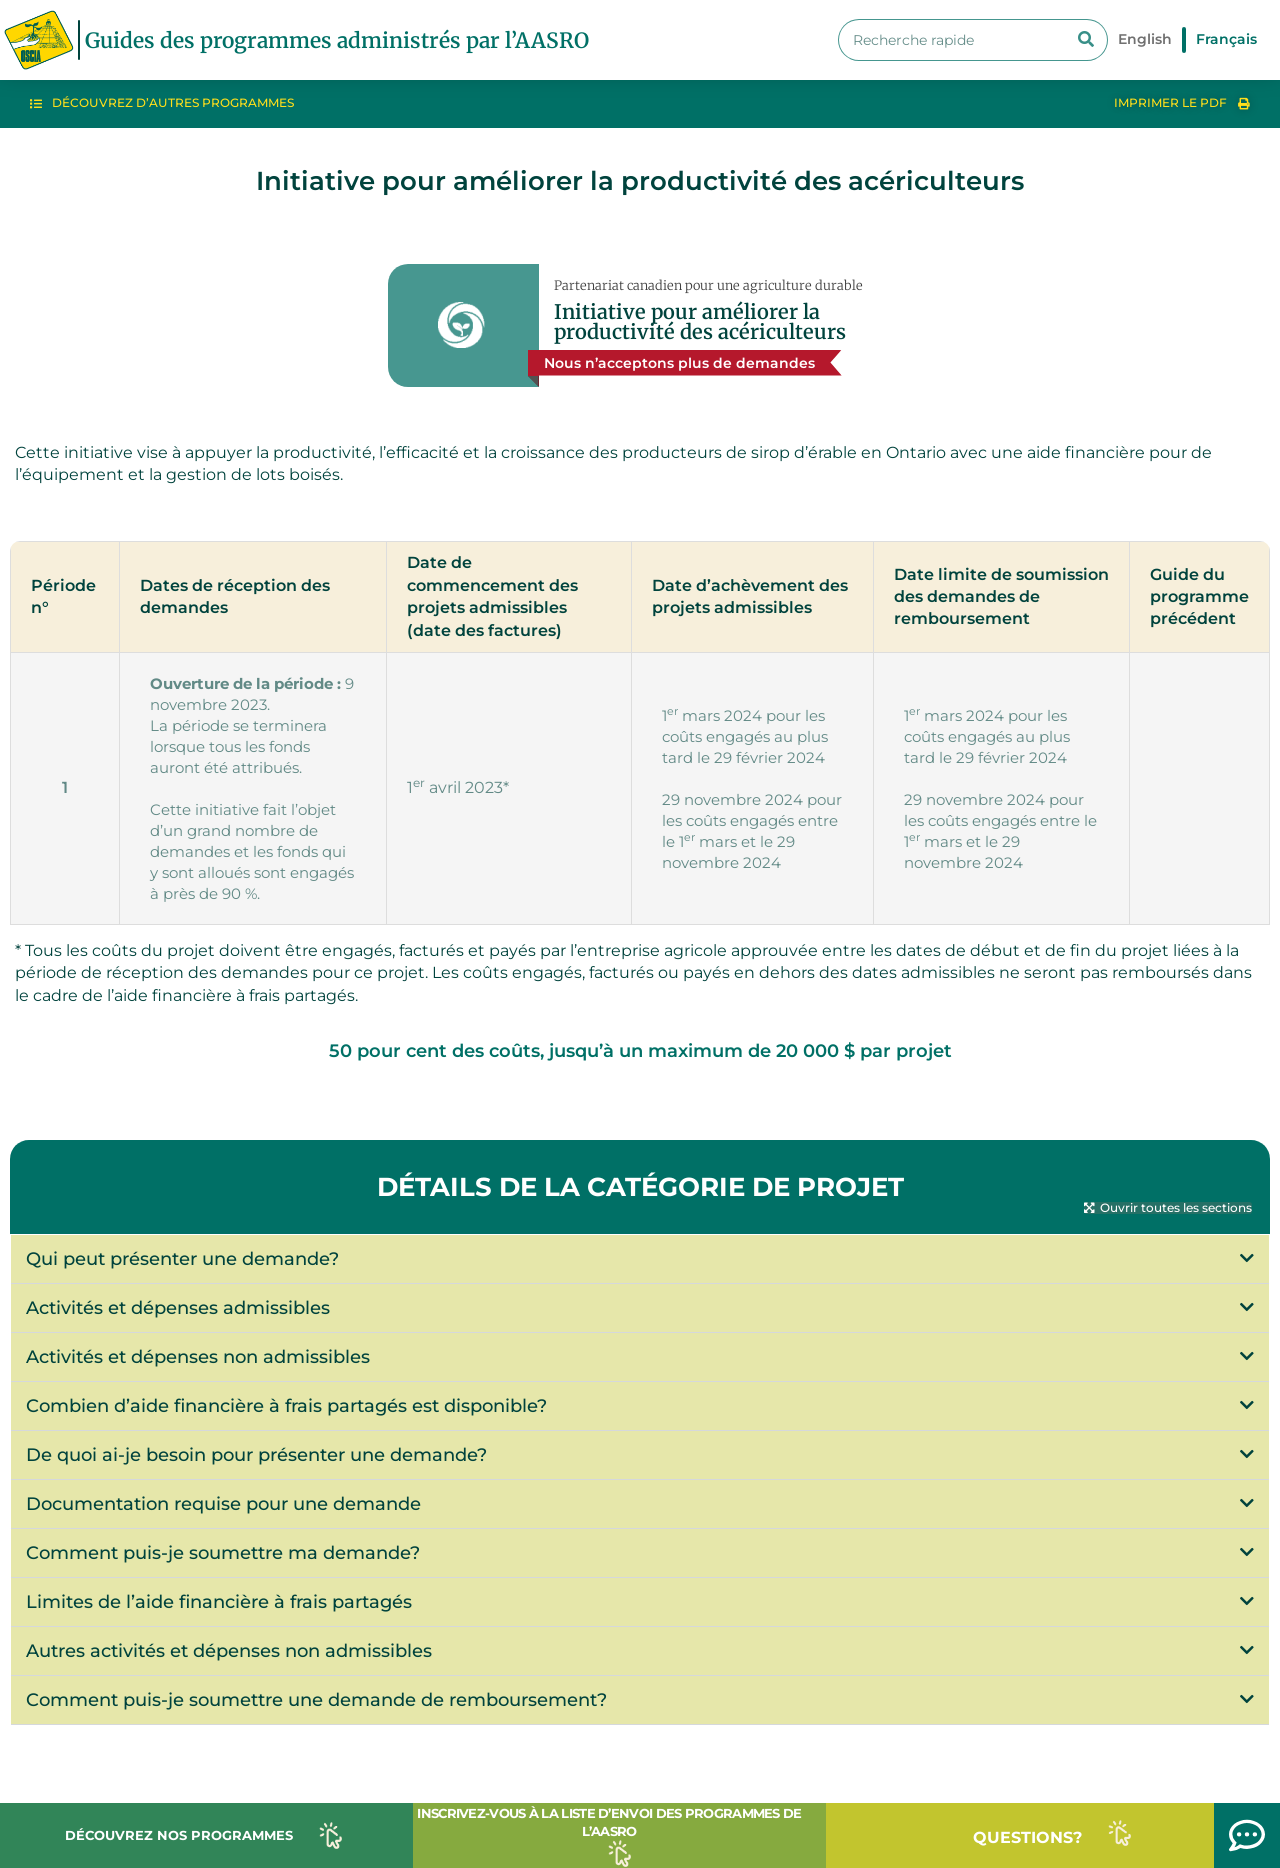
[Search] (1086, 40)
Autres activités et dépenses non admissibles (229, 1651)
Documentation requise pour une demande (223, 1504)
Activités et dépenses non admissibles (198, 1357)
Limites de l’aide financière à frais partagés (219, 1602)
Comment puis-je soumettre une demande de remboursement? (316, 1700)
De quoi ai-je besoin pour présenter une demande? (256, 1455)
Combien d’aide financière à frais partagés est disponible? (286, 1406)
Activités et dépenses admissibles (178, 1308)
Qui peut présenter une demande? (182, 1259)
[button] (1168, 1209)
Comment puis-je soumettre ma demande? (223, 1553)
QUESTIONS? (1027, 1837)
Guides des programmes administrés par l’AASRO (337, 40)
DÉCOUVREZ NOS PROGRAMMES (179, 1835)
